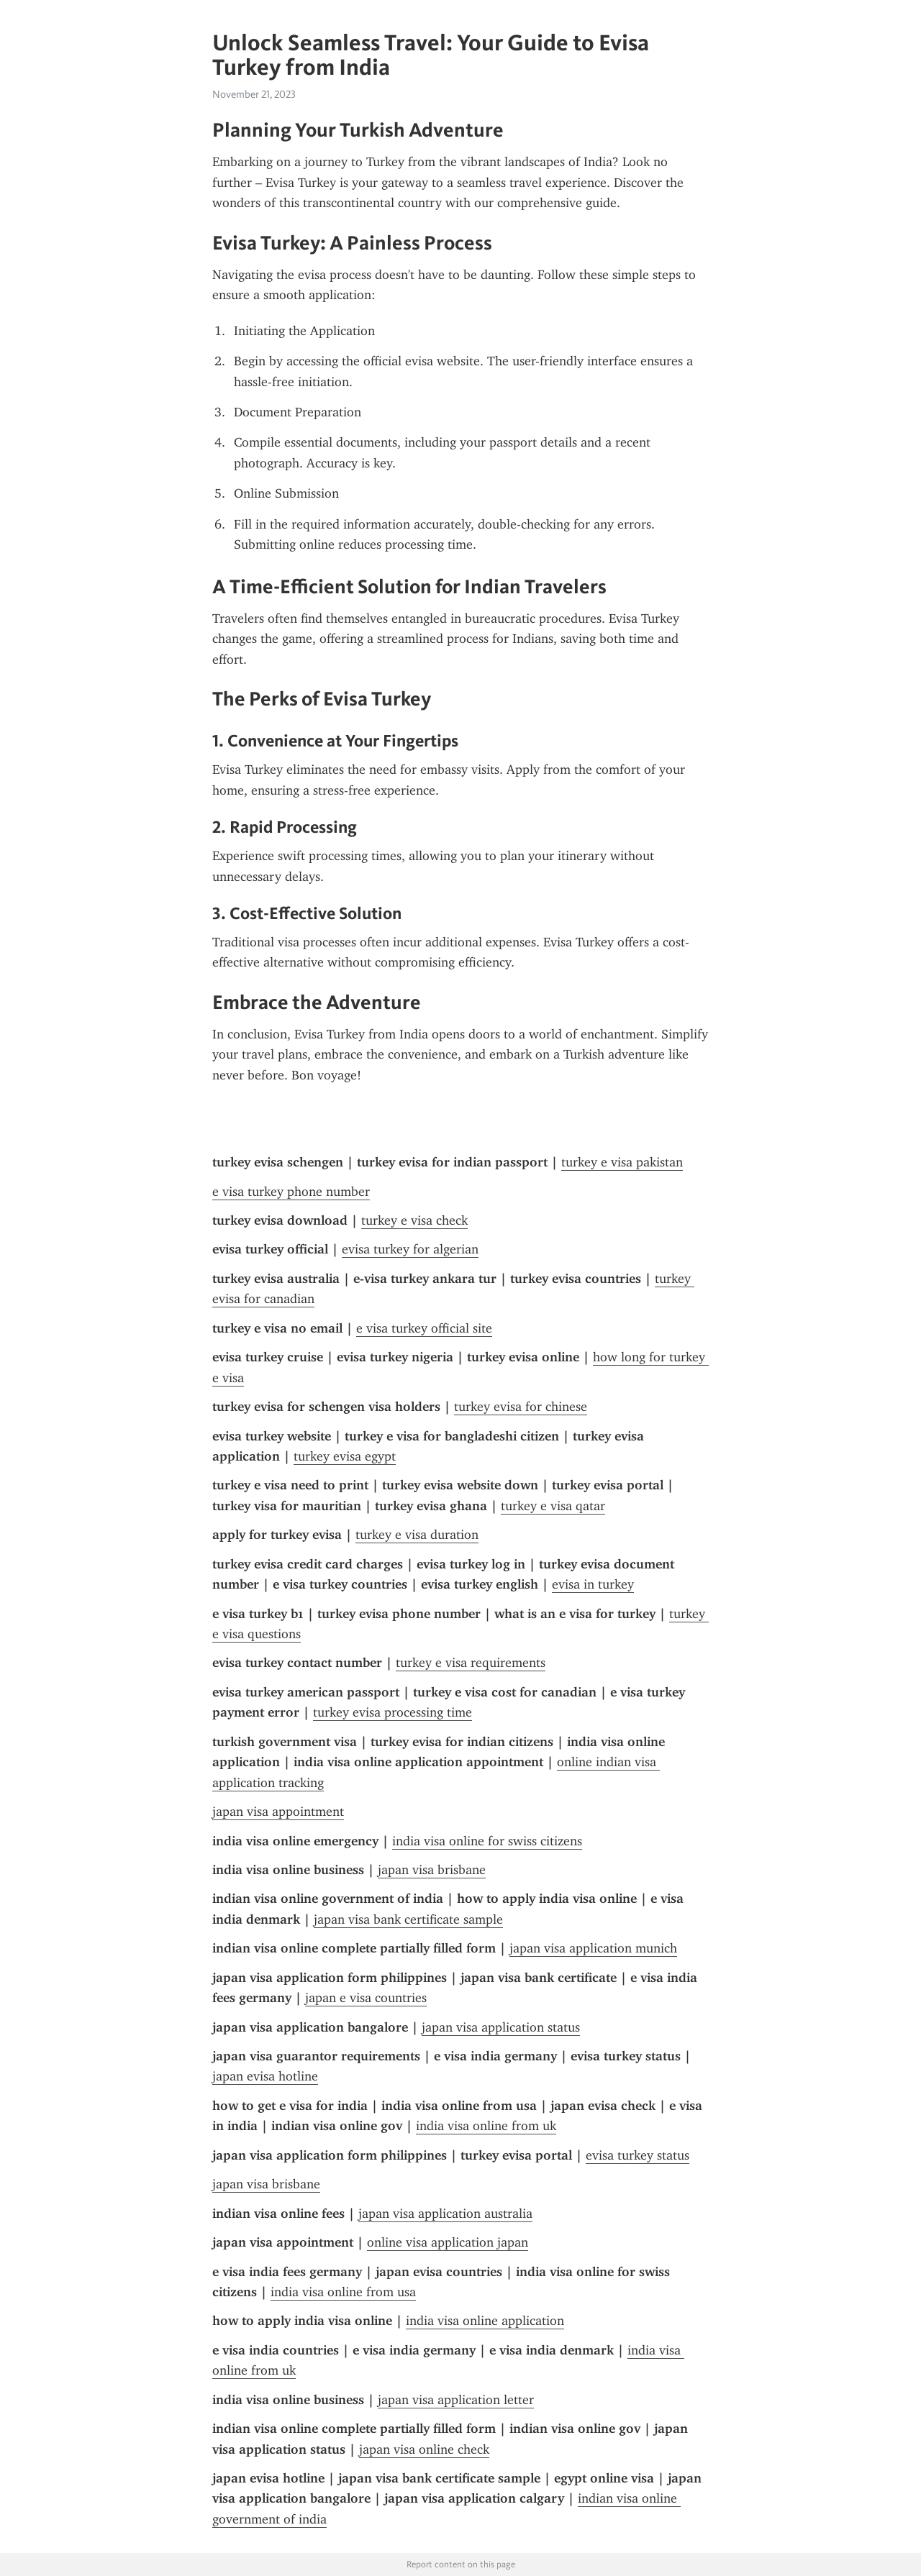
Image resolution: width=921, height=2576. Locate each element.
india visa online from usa (343, 2292)
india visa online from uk (486, 2126)
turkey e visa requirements (470, 1663)
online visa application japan (447, 2242)
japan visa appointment (278, 1811)
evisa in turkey (593, 1584)
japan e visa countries (366, 1998)
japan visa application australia (445, 2213)
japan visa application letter (456, 2400)
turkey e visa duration (416, 1535)
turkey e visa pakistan (622, 1162)
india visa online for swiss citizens (487, 1841)
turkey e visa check (414, 1220)
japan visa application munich (593, 1948)
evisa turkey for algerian (410, 1249)
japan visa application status (501, 2027)
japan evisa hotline (265, 2076)
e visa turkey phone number (291, 1192)
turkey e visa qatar (553, 1506)
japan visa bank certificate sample (408, 1919)
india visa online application (485, 2321)
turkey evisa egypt (345, 1456)
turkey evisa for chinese (520, 1407)
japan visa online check (424, 2449)
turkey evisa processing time (392, 1712)
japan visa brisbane (432, 1870)
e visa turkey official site (424, 1328)
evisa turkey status (637, 2155)
